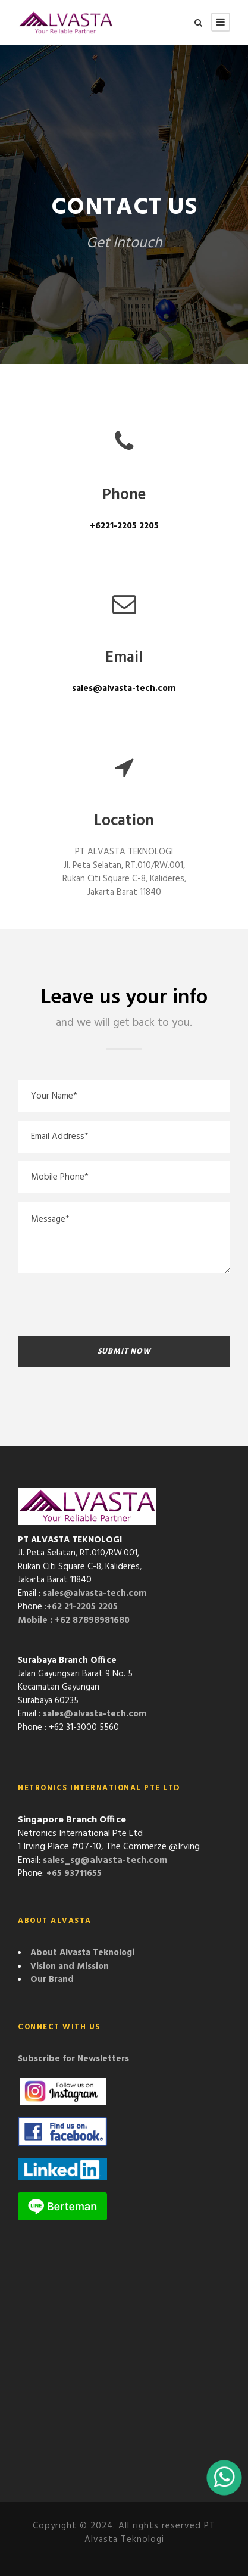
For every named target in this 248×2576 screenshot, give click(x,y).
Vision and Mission (69, 1966)
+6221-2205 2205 (124, 526)
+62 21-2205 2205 (82, 1607)
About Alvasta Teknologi (82, 1953)
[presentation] (108, 1304)
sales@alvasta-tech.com (124, 689)
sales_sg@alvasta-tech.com (105, 1860)
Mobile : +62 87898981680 (74, 1620)
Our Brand (52, 1980)
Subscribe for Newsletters (73, 2059)
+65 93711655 (74, 1873)
